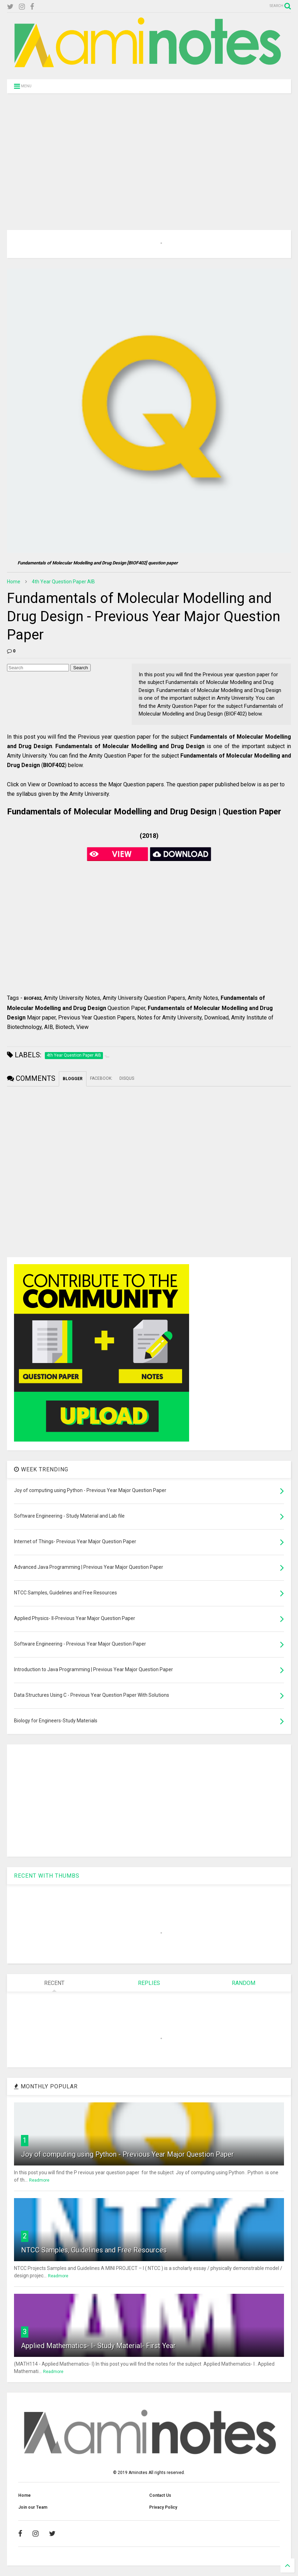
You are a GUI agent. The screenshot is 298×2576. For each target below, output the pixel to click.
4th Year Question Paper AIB (63, 581)
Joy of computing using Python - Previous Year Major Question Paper (127, 2154)
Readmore (39, 2180)
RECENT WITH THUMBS (46, 1875)
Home (13, 581)
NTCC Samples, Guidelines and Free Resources (94, 2250)
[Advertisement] (149, 153)
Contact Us (160, 2495)
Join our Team (32, 2507)
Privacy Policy (163, 2507)
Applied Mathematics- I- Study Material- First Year (98, 2345)
